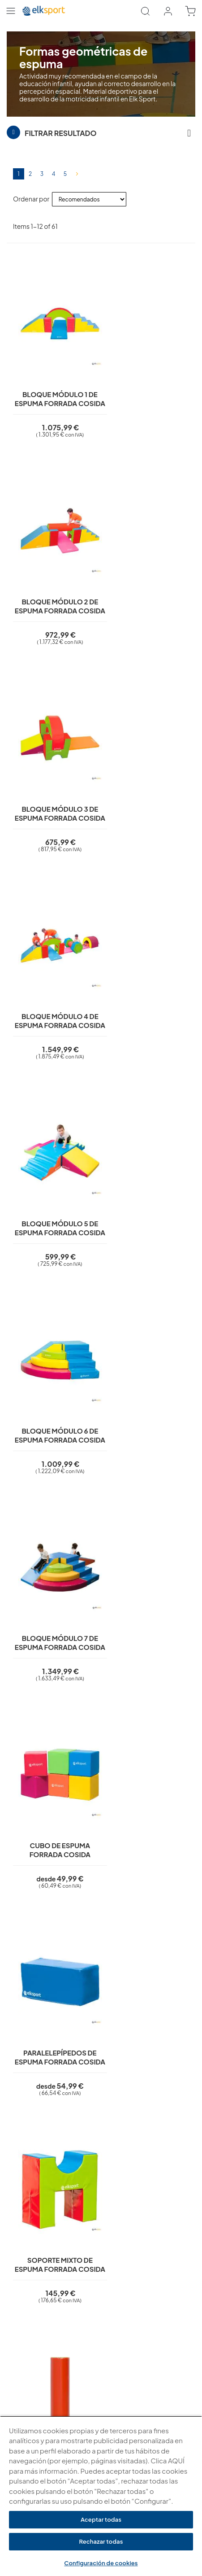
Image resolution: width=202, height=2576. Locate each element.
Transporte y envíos (33, 2270)
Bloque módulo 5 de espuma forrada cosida (54, 774)
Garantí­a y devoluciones (40, 2257)
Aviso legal (21, 2205)
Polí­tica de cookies (33, 2231)
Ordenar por (31, 199)
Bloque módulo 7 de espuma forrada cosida (54, 968)
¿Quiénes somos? (31, 2308)
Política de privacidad (36, 2218)
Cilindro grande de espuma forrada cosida (53, 1354)
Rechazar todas (101, 2541)
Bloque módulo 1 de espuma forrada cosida (53, 389)
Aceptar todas (101, 2519)
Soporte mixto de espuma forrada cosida (148, 1161)
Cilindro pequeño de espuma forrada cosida (148, 1354)
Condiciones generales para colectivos (60, 2334)
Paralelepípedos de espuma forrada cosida (53, 1161)
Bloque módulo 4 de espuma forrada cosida (148, 582)
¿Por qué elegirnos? (33, 2321)
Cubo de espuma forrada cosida (148, 963)
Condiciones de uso (34, 2244)
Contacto (20, 2282)
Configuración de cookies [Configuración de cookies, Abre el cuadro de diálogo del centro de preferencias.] (101, 2563)
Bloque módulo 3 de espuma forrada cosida (54, 582)
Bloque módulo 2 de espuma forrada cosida (148, 389)
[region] (101, 2496)
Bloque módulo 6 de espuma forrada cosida (148, 774)
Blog (13, 2346)
